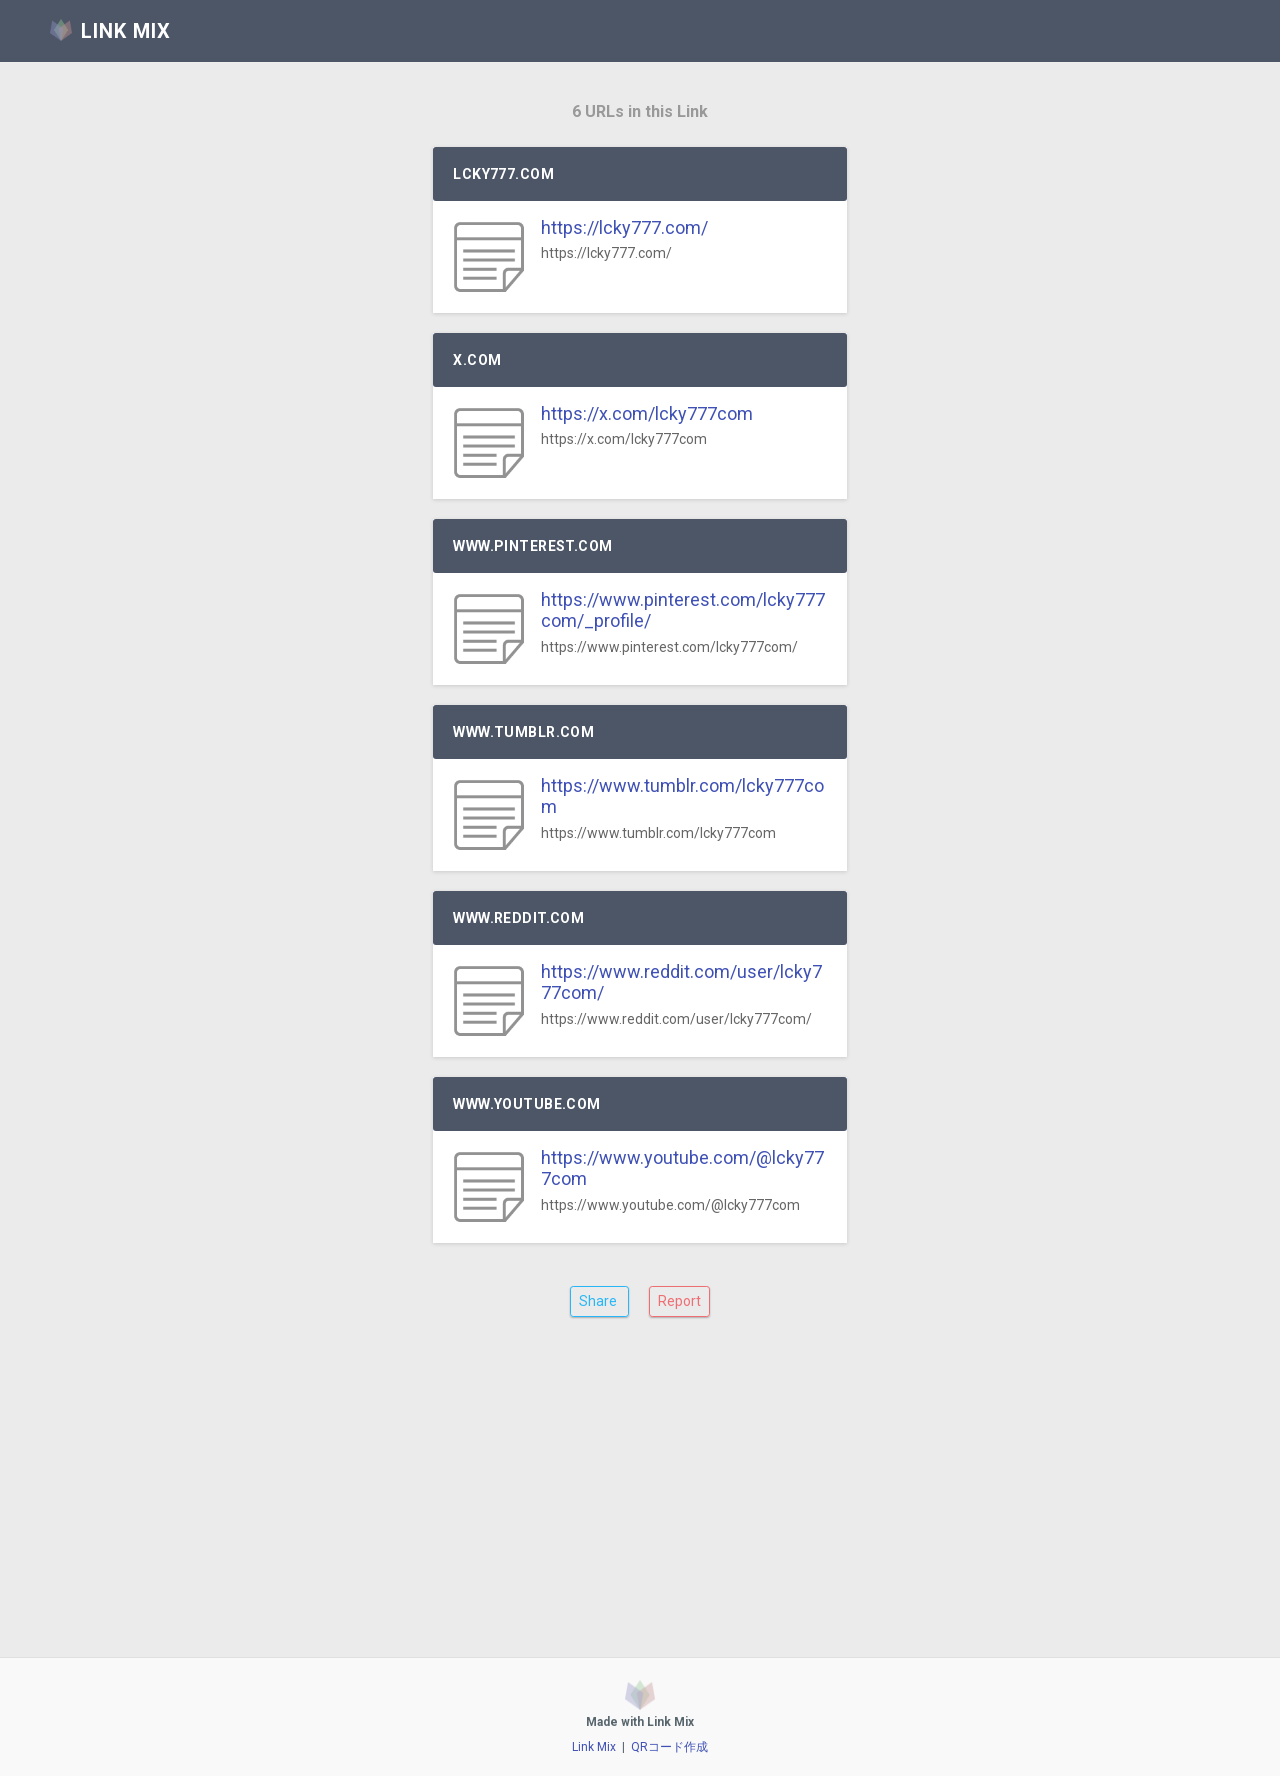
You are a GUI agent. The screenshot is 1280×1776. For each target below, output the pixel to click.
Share (599, 1301)
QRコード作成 (669, 1747)
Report (679, 1301)
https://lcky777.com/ (624, 227)
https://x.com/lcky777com (647, 413)
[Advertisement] (639, 1502)
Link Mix (594, 1747)
